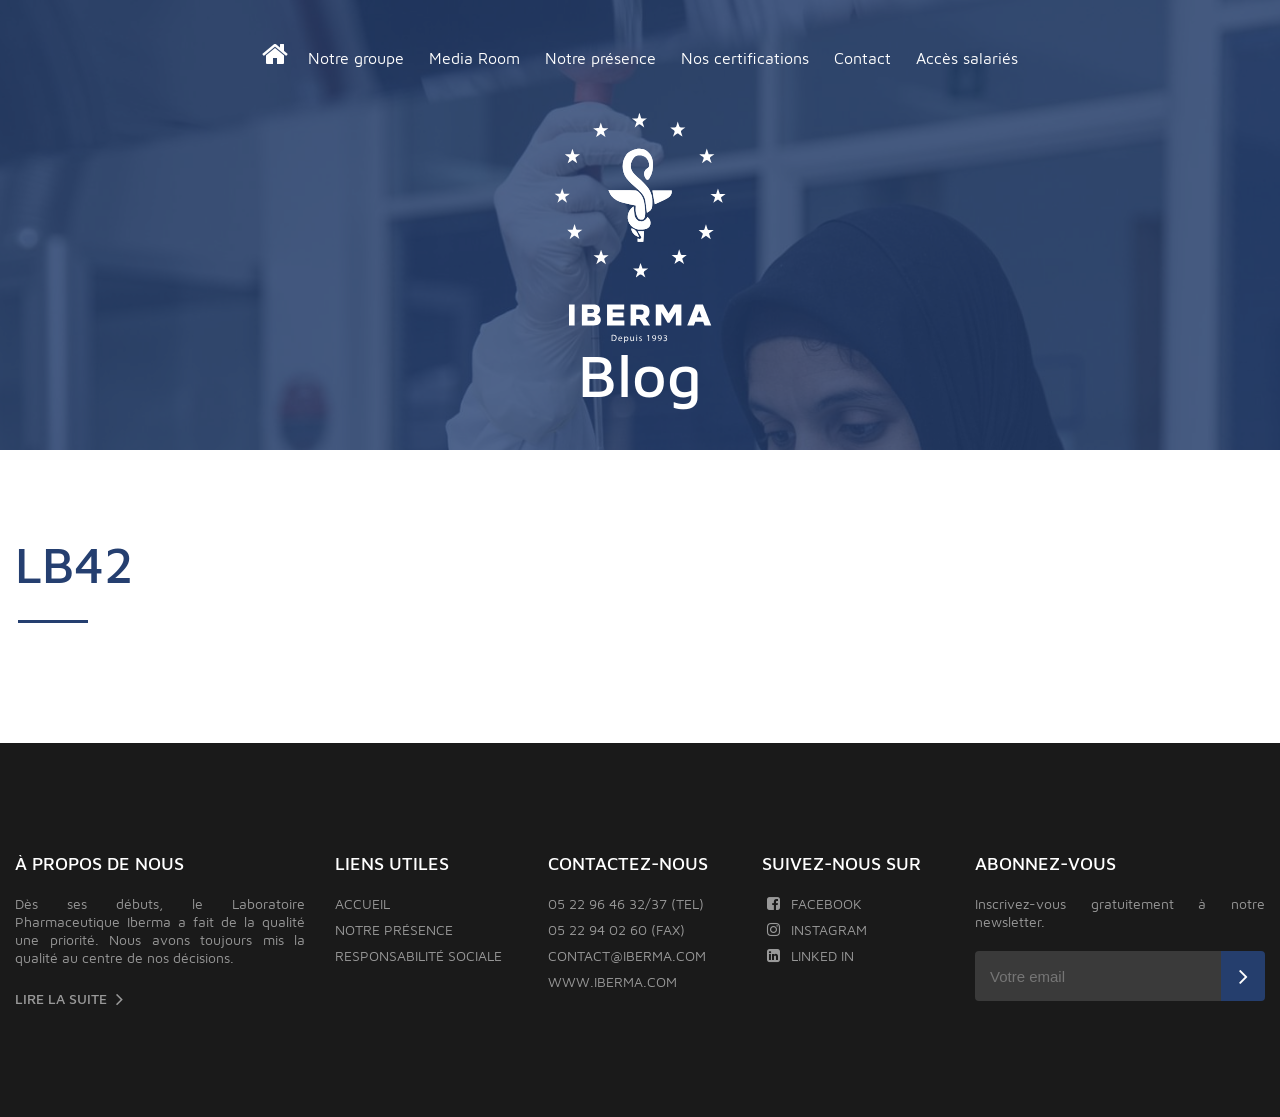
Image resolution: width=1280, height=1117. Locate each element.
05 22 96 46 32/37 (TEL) (626, 903)
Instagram (817, 929)
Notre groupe (356, 58)
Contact (862, 58)
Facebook (814, 903)
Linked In (810, 955)
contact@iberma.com (627, 955)
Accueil (362, 903)
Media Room (474, 58)
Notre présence (600, 58)
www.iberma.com (612, 981)
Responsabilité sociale (418, 955)
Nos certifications (745, 58)
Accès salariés (967, 58)
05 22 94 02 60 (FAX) (616, 929)
